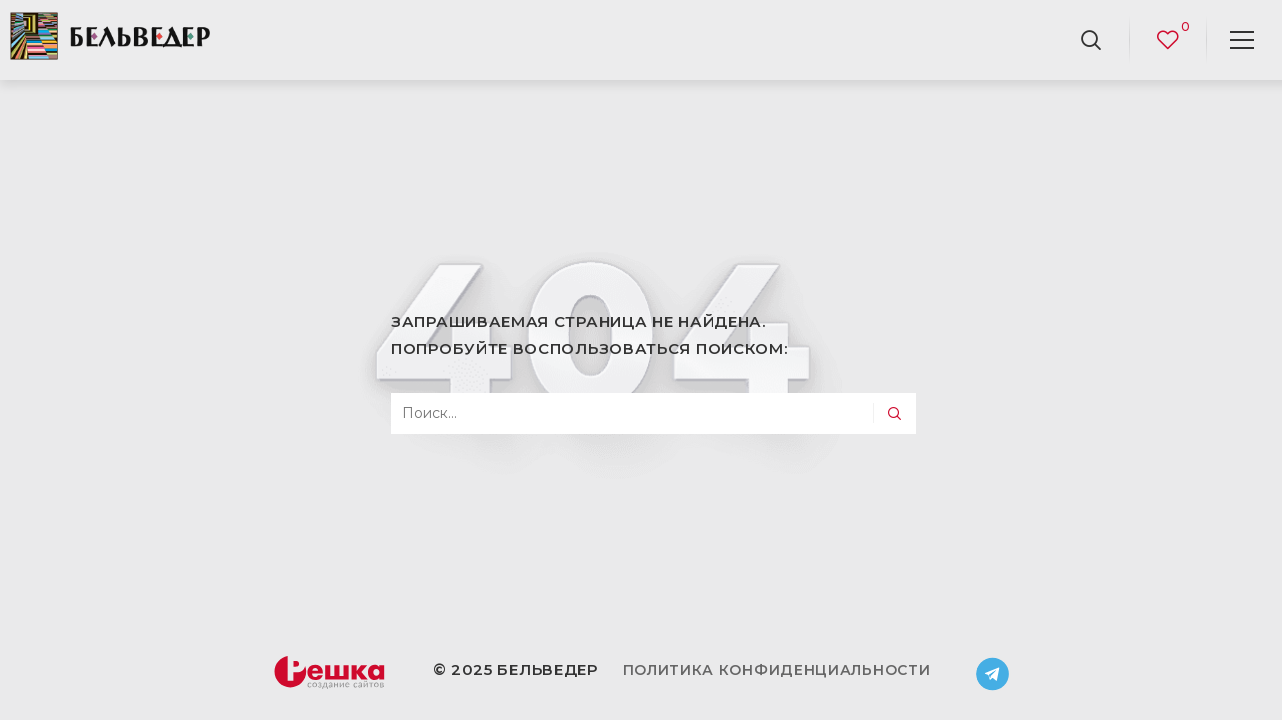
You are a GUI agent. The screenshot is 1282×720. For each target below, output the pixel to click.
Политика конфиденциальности (777, 670)
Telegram (993, 674)
